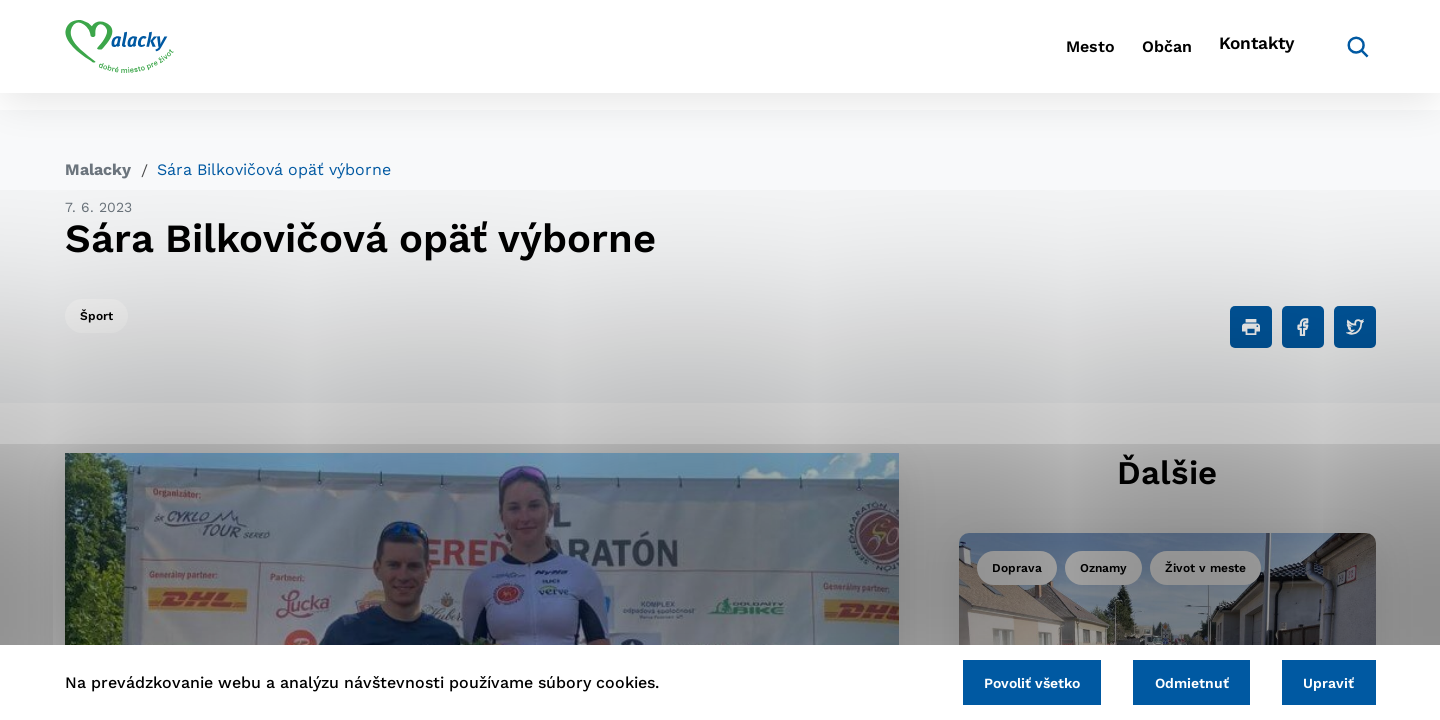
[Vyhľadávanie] (1346, 55)
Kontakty (1250, 55)
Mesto (1039, 55)
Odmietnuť (1172, 680)
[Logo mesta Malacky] (119, 55)
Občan (1139, 55)
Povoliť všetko (999, 680)
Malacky (98, 169)
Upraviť (1322, 680)
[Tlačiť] (1251, 327)
